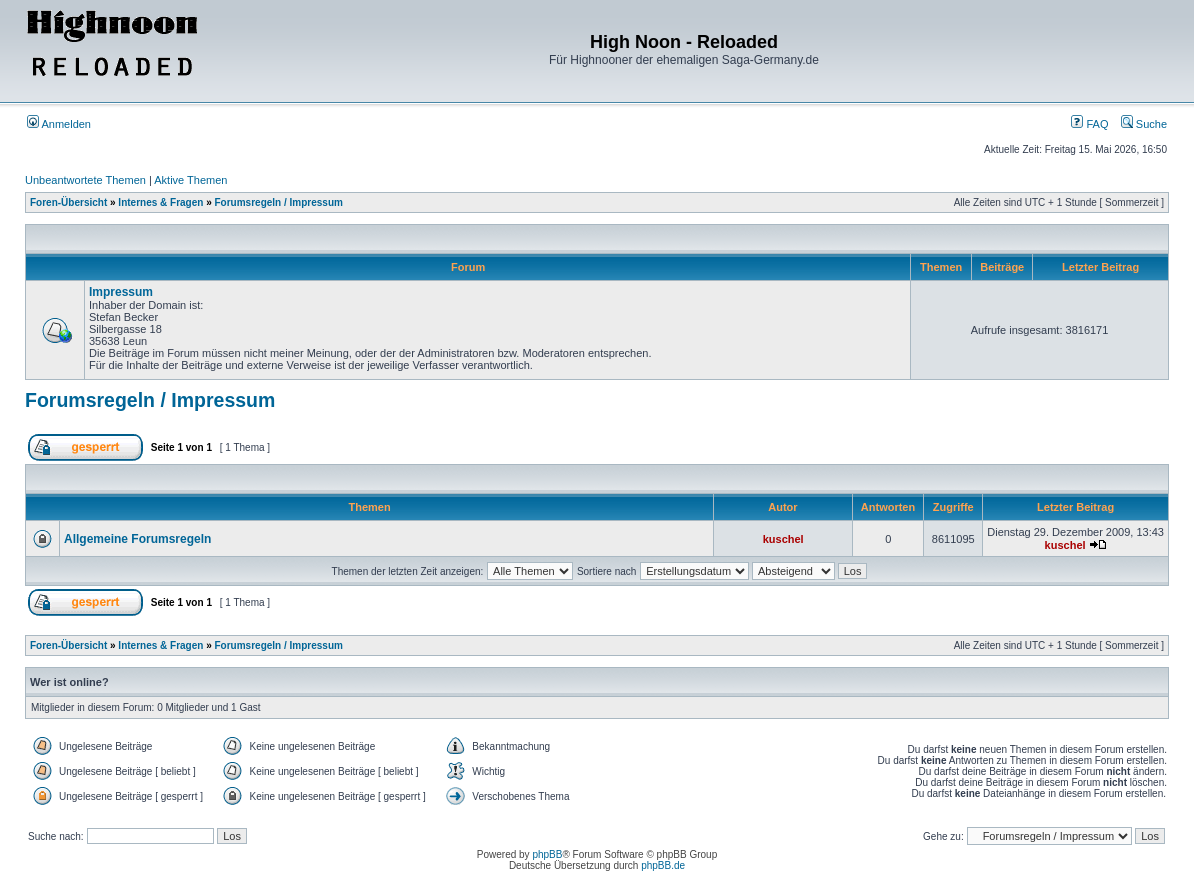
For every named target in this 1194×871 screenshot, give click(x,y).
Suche (1144, 124)
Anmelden (59, 124)
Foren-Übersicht (68, 202)
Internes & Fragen (160, 202)
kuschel (783, 539)
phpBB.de (663, 865)
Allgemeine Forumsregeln (137, 539)
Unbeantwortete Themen (85, 180)
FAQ (1089, 124)
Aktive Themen (190, 180)
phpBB (547, 854)
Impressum (121, 292)
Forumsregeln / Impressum (279, 202)
